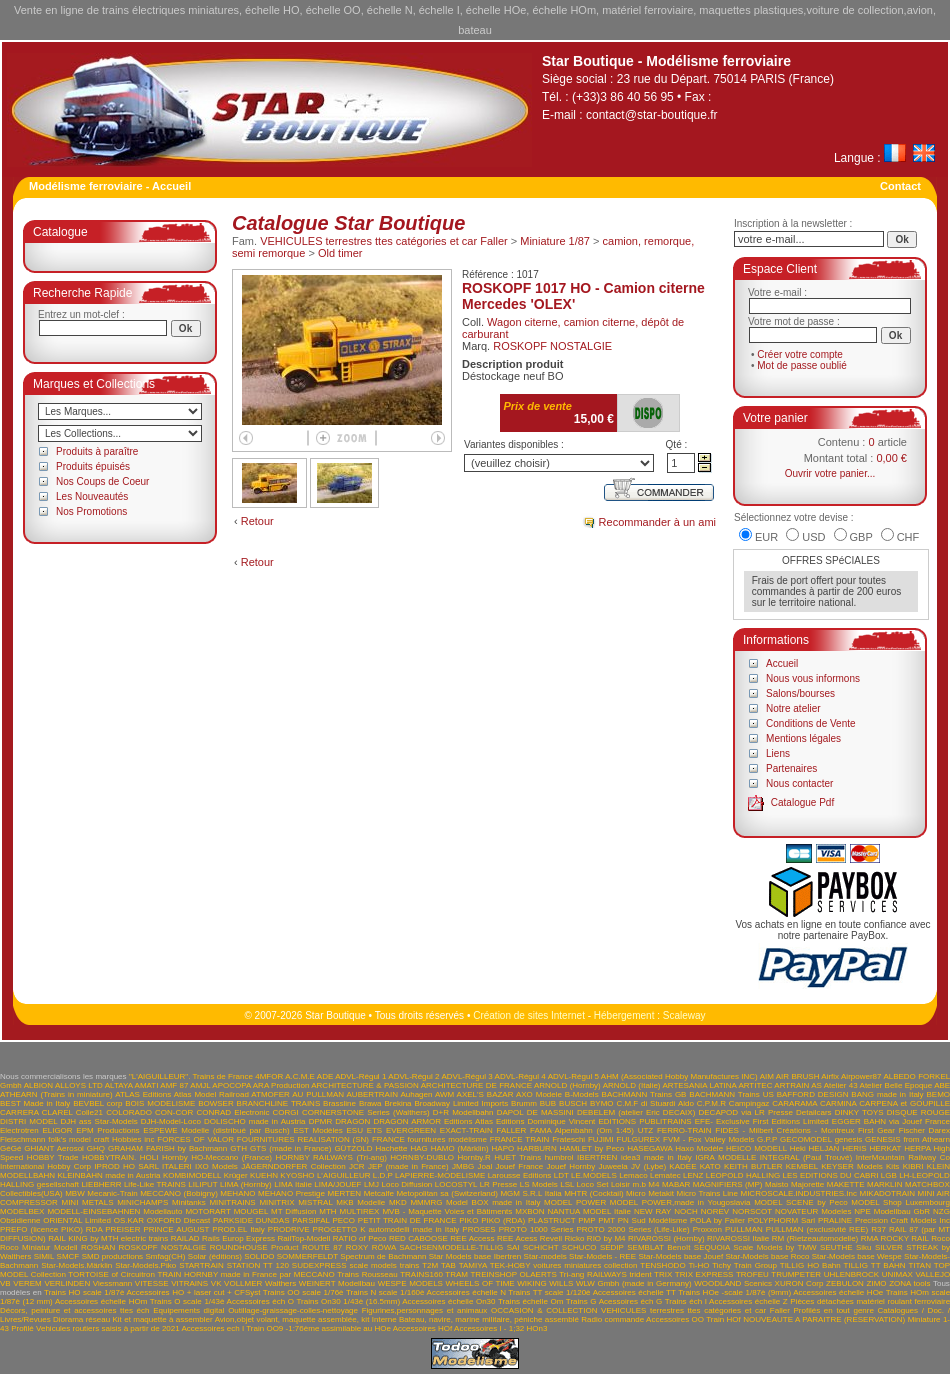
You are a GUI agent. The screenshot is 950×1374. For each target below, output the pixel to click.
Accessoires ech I (212, 1328)
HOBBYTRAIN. (109, 1157)
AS (816, 1085)
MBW (75, 1193)
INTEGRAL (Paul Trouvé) (806, 1157)
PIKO (468, 1220)
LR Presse (499, 1184)
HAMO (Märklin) (460, 1148)
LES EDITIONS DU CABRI (831, 1175)
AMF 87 (174, 1085)
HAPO (503, 1148)
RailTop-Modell (303, 1238)
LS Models (539, 1184)
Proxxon (707, 1229)
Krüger (236, 1175)
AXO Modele (539, 1094)
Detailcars (814, 1112)
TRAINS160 (421, 1274)
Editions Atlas (468, 1121)
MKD (398, 1202)
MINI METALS (87, 1202)
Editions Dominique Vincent (545, 1121)
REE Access (472, 1238)
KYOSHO (297, 1175)
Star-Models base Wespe (857, 1256)
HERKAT (886, 1148)
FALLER (511, 1130)
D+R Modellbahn (463, 1112)
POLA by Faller (717, 1220)
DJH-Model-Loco (171, 1121)
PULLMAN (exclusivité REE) (817, 1229)
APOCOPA (231, 1085)
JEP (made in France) (408, 1166)
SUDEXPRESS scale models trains (356, 1265)
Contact (900, 186)
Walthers (280, 1283)
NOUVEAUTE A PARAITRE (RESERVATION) (824, 1319)
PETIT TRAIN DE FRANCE (407, 1220)
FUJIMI (601, 1139)
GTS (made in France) (291, 1148)
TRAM (456, 1274)
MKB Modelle (360, 1202)
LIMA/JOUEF (337, 1184)
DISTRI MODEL (28, 1121)
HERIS (854, 1148)
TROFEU (752, 1274)
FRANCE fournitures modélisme (429, 1139)
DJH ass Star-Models (99, 1121)
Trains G (581, 1301)
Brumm (524, 1103)
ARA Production (281, 1085)
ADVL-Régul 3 (466, 1076)
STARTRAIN (201, 1265)
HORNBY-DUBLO (422, 1157)
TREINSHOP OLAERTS (513, 1274)
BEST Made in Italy (35, 1103)
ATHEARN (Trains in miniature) (56, 1094)
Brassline (339, 1103)
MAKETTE (846, 1184)
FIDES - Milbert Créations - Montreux (784, 1130)
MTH (327, 1211)
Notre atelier (793, 708)
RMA (869, 1238)
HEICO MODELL (756, 1148)
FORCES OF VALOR (195, 1139)
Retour (257, 521)
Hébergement (624, 1015)
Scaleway (684, 1015)
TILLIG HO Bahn (810, 1265)
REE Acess (517, 1238)
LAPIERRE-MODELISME (440, 1175)
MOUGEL (251, 1211)
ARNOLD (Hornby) (567, 1085)
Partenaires (791, 768)
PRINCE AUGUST (176, 1229)
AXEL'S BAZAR (485, 1094)
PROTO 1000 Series (536, 1229)
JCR (357, 1166)
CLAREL (57, 1112)
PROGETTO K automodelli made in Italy (386, 1229)
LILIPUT (202, 1184)
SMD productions (113, 1256)
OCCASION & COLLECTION (544, 1310)
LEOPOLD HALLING (743, 1175)
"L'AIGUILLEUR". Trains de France (191, 1076)
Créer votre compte (800, 354)
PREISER (122, 1229)
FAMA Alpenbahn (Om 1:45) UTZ (591, 1130)
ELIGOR (57, 1130)
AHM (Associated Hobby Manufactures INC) (679, 1076)
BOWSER (216, 1103)
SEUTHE (836, 1247)
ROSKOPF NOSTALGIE (552, 346)
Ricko (574, 1238)
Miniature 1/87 (555, 241)
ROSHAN (98, 1247)
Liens (778, 753)
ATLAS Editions (143, 1094)
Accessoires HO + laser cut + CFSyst (193, 1292)
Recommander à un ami (657, 522)
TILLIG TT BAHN (875, 1265)
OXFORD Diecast (179, 1220)
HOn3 (537, 1328)
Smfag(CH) (165, 1256)
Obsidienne (20, 1220)
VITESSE (152, 1283)
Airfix (830, 1076)
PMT (606, 1220)
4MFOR (269, 1076)
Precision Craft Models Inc (902, 1220)
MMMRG (426, 1202)
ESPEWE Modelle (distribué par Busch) (216, 1130)
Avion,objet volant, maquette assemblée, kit (292, 1319)
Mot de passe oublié (802, 365)
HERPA (917, 1148)
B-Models (582, 1094)
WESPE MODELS (410, 1283)
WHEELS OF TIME (480, 1283)
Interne (384, 1319)
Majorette (807, 1184)
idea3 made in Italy (656, 1157)
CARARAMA (794, 1103)
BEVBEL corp (97, 1103)
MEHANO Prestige (291, 1193)
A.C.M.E (300, 1076)
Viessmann (112, 1283)
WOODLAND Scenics (733, 1283)
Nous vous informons (813, 678)
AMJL (200, 1085)
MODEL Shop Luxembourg (900, 1202)
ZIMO (877, 1283)
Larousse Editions (520, 1175)
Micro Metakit (650, 1193)
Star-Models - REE (602, 1256)
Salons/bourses (800, 693)
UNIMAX (897, 1274)
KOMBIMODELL (192, 1175)
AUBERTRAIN (372, 1094)
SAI (513, 1247)
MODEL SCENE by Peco (800, 1202)
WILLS (561, 1283)
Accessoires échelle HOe (838, 1292)
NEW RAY (652, 1211)
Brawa (370, 1103)
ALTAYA (119, 1085)
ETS (375, 1130)
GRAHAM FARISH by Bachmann (167, 1148)
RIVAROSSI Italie (738, 1238)
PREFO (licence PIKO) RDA (51, 1229)
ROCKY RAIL (905, 1238)
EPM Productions (107, 1130)
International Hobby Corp (45, 1166)
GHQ (96, 1148)
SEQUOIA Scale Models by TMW (755, 1247)
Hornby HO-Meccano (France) (217, 1157)
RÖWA (384, 1247)
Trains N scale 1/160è (385, 1292)
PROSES (478, 1229)
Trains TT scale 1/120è (549, 1292)
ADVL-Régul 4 (520, 1076)
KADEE (682, 1166)
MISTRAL (315, 1202)
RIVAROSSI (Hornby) (666, 1238)
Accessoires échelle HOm (101, 1301)
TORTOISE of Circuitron (111, 1274)
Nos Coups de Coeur (102, 481)
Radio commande (612, 1319)
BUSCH (573, 1103)
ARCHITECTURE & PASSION (365, 1085)
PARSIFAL (310, 1220)
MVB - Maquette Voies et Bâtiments (447, 1211)
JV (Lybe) (648, 1166)
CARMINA (838, 1103)
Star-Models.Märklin (76, 1265)
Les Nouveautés (92, 496)
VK (216, 1283)
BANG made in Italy (887, 1094)
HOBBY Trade (53, 1157)
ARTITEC (755, 1085)
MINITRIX (276, 1202)
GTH (238, 1148)
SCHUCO (579, 1247)
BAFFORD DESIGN (813, 1094)
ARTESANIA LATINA (699, 1085)
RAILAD (185, 1238)
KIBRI (913, 1166)
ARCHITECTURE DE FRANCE (476, 1085)
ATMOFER (270, 1094)
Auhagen (416, 1094)
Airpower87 (861, 1076)
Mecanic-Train (112, 1193)
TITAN (919, 1265)
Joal (485, 1166)
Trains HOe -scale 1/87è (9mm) (734, 1292)
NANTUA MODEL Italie (589, 1211)
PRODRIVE (289, 1229)
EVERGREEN (411, 1130)
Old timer (340, 253)
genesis (849, 1139)
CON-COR (174, 1112)
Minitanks (189, 1202)
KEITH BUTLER (753, 1166)
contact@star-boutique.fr (652, 115)
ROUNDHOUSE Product (254, 1247)
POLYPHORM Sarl (782, 1220)
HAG (418, 1148)
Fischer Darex (924, 1130)
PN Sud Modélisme (653, 1220)
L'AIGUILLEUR (344, 1175)
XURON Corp (799, 1283)
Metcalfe (379, 1193)
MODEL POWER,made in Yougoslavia (680, 1202)
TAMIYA (473, 1265)
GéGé (10, 1148)
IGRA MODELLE (725, 1157)
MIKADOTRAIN (887, 1193)
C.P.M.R (711, 1103)
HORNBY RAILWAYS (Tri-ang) (331, 1157)
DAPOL (510, 1112)
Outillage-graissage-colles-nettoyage (293, 1310)
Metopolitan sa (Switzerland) (447, 1193)
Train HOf (723, 1319)
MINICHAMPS (142, 1202)
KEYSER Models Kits (860, 1166)
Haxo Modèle (699, 1148)
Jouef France (519, 1166)
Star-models (545, 1256)
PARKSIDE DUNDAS (251, 1220)
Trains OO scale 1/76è (303, 1292)
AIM (767, 1076)
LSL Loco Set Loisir (595, 1184)
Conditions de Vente (811, 723)
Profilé (22, 1328)
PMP (586, 1220)
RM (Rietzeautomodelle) (815, 1238)
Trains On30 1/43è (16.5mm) (349, 1301)
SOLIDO (259, 1256)
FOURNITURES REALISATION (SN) (303, 1139)
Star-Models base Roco (768, 1256)
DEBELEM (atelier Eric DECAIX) (636, 1112)
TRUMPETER (796, 1274)
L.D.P (383, 1175)
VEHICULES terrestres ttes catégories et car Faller (384, 241)
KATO (710, 1166)
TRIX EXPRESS (704, 1274)
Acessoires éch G (630, 1301)
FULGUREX (639, 1139)
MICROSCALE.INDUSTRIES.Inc (798, 1193)
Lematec (665, 1175)
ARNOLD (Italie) (632, 1085)
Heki (798, 1148)
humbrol (559, 1157)
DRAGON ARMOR (407, 1121)
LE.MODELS (594, 1175)
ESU (354, 1130)
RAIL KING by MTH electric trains (108, 1238)
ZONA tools (909, 1283)
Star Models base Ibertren (475, 1256)
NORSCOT (752, 1211)
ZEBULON (845, 1283)
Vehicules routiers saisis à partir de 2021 (108, 1328)
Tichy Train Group (744, 1265)
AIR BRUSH (798, 1076)
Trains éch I (686, 1301)
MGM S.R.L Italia (530, 1193)
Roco (940, 1238)
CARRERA (19, 1112)
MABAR (676, 1184)
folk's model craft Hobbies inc (101, 1139)
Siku (864, 1247)
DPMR (321, 1121)
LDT (561, 1175)
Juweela (612, 1166)
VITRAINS (189, 1283)
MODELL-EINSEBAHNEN (93, 1211)
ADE (325, 1076)
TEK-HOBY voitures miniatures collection (564, 1265)
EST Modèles (317, 1130)
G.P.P (767, 1139)
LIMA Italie (293, 1184)
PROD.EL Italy (238, 1229)
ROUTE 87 (322, 1247)
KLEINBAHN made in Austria (108, 1175)
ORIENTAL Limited (77, 1220)
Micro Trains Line (707, 1193)
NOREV (715, 1211)
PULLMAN (744, 1229)
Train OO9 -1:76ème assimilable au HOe (318, 1328)
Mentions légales (803, 738)
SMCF (68, 1256)
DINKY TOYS (859, 1112)
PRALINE (835, 1220)
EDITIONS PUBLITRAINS (644, 1121)
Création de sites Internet (529, 1015)
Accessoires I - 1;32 (489, 1328)
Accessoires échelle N (466, 1292)
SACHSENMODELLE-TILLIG (451, 1247)
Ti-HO (698, 1265)
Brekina (397, 1103)
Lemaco (633, 1175)
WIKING (531, 1283)
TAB (448, 1265)
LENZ (693, 1175)
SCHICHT (540, 1247)
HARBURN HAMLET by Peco (570, 1148)
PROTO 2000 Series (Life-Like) (632, 1229)
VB (5, 1283)
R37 (878, 1229)
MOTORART (207, 1211)
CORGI (286, 1112)
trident (640, 1274)
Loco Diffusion (407, 1184)
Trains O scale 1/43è (187, 1301)
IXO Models (216, 1166)
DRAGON (352, 1121)
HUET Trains (517, 1157)
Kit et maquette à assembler (163, 1319)
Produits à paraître (97, 451)
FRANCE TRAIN (520, 1139)
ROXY (357, 1247)
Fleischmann (22, 1139)
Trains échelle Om (530, 1301)
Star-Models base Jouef (680, 1256)
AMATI (147, 1085)
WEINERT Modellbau (337, 1283)
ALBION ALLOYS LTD (63, 1085)
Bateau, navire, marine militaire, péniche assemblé (489, 1319)
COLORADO (129, 1112)
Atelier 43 (841, 1085)
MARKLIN (885, 1184)
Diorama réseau (81, 1319)
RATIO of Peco (360, 1238)
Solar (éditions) (215, 1256)
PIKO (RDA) (503, 1220)
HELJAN (824, 1148)
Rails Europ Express (238, 1238)
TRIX (663, 1274)
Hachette (392, 1148)
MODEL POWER (575, 1202)
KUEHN (264, 1175)
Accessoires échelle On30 (448, 1301)
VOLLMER (243, 1283)
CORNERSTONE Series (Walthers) (366, 1112)
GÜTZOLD (353, 1148)
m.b (639, 1184)
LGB (889, 1175)
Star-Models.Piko (145, 1265)
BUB (548, 1103)
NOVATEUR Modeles (813, 1211)
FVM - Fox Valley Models (708, 1139)
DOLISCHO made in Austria (255, 1121)
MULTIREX (360, 1211)
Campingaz (749, 1103)
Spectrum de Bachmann (383, 1256)
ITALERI (177, 1166)
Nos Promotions (91, 511)
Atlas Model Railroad (211, 1094)
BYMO (602, 1103)
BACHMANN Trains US (731, 1094)
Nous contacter (799, 783)
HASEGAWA (649, 1148)
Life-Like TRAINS (155, 1184)
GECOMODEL (806, 1139)
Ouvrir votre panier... (830, 473)
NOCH (686, 1211)
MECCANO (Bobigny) (179, 1193)
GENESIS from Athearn (907, 1139)
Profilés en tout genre (834, 1310)
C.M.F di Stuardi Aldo (655, 1103)
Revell (551, 1238)
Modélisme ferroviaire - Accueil (110, 186)
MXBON (529, 1211)
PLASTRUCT (551, 1220)
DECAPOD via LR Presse (745, 1112)
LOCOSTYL (456, 1184)
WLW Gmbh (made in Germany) (634, 1283)
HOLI (149, 1157)
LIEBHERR (101, 1184)
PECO (343, 1220)
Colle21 (89, 1112)
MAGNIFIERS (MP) (728, 1184)
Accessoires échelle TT (634, 1292)
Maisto (777, 1184)
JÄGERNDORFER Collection (293, 1166)
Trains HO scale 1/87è (84, 1292)
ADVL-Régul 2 (413, 1076)
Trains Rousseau (367, 1274)
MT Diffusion (293, 1211)
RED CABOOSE (418, 1238)
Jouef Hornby (571, 1166)
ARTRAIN (791, 1085)
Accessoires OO (675, 1319)
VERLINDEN (67, 1283)
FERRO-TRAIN (684, 1130)
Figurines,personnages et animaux (425, 1310)
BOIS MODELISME (160, 1103)
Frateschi (568, 1139)
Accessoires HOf (423, 1328)
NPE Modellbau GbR (892, 1211)
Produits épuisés (93, 466)
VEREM (27, 1283)
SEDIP (612, 1247)
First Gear (876, 1130)
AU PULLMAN (318, 1094)
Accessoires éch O (260, 1301)
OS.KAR (129, 1220)
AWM (444, 1094)
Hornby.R (474, 1157)
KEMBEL (802, 1166)
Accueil (782, 663)
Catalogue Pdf (802, 802)
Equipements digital (188, 1310)
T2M (430, 1265)
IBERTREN (597, 1157)
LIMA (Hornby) (246, 1184)
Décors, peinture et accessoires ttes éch (75, 1310)
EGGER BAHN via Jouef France (891, 1121)
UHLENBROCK (852, 1274)
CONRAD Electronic (232, 1112)
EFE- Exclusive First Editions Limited (762, 1121)
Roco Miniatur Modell (39, 1247)
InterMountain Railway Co (903, 1157)
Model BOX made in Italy (493, 1202)
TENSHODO (662, 1265)
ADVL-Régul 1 (360, 1076)
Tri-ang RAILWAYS (593, 1274)
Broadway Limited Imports (461, 1103)
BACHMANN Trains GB (644, 1094)
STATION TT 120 (258, 1265)
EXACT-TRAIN (466, 1130)
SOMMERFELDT (307, 1256)
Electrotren (19, 1130)
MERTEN (345, 1193)
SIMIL (44, 1256)
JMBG (463, 1166)
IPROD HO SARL (126, 1166)
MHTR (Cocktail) (593, 1193)
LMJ (371, 1184)
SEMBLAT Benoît (658, 1247)
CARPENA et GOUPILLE (904, 1103)
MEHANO (237, 1193)
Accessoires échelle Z (748, 1301)
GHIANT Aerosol (54, 1148)
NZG (941, 1211)
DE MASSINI (550, 1112)
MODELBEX (22, 1211)
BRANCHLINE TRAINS (279, 1103)
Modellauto (162, 1211)
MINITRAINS (232, 1202)
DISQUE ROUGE (918, 1112)
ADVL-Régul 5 (573, 1076)
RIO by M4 (606, 1238)
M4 (653, 1184)
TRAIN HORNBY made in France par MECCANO (245, 1274)
